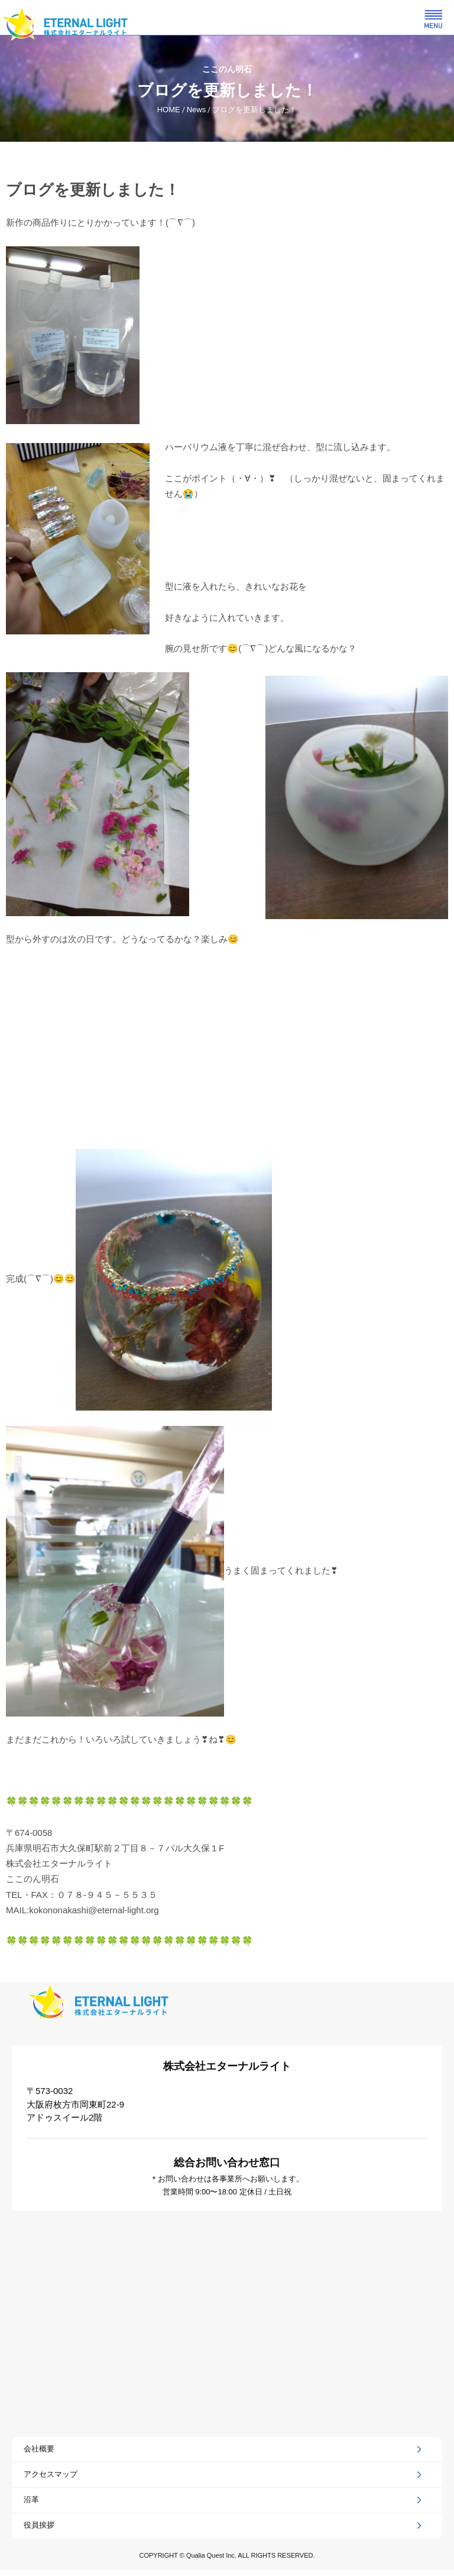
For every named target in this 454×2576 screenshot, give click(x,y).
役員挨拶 (39, 2524)
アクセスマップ (50, 2474)
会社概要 (39, 2448)
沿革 (31, 2499)
